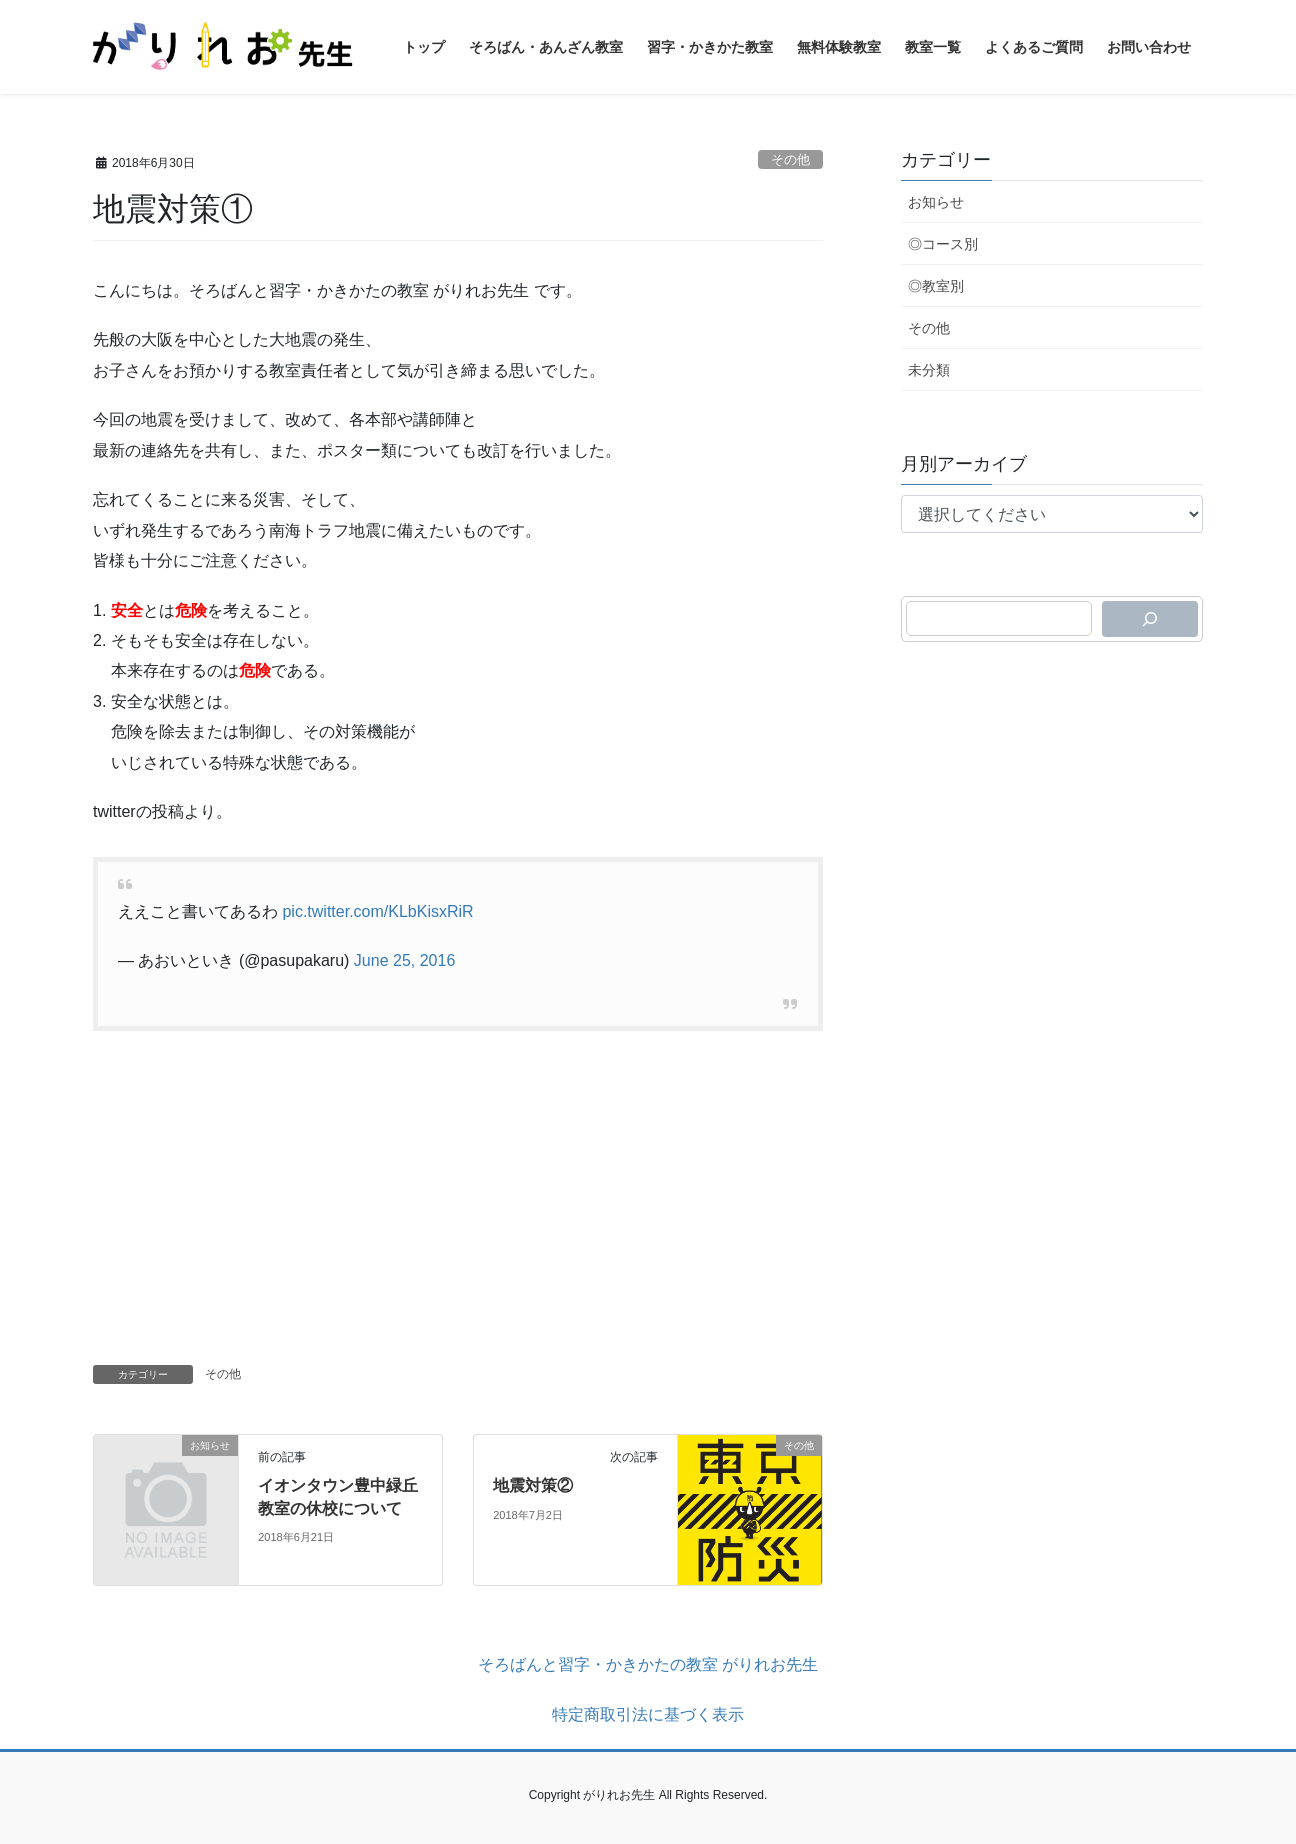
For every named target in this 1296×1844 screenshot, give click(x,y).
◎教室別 (936, 286)
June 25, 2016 (404, 960)
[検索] (1150, 619)
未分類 (929, 370)
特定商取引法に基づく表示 (648, 1714)
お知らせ (936, 202)
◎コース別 (943, 244)
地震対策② (533, 1485)
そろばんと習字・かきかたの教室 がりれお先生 (648, 1664)
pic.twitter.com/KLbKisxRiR (377, 911)
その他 (790, 159)
